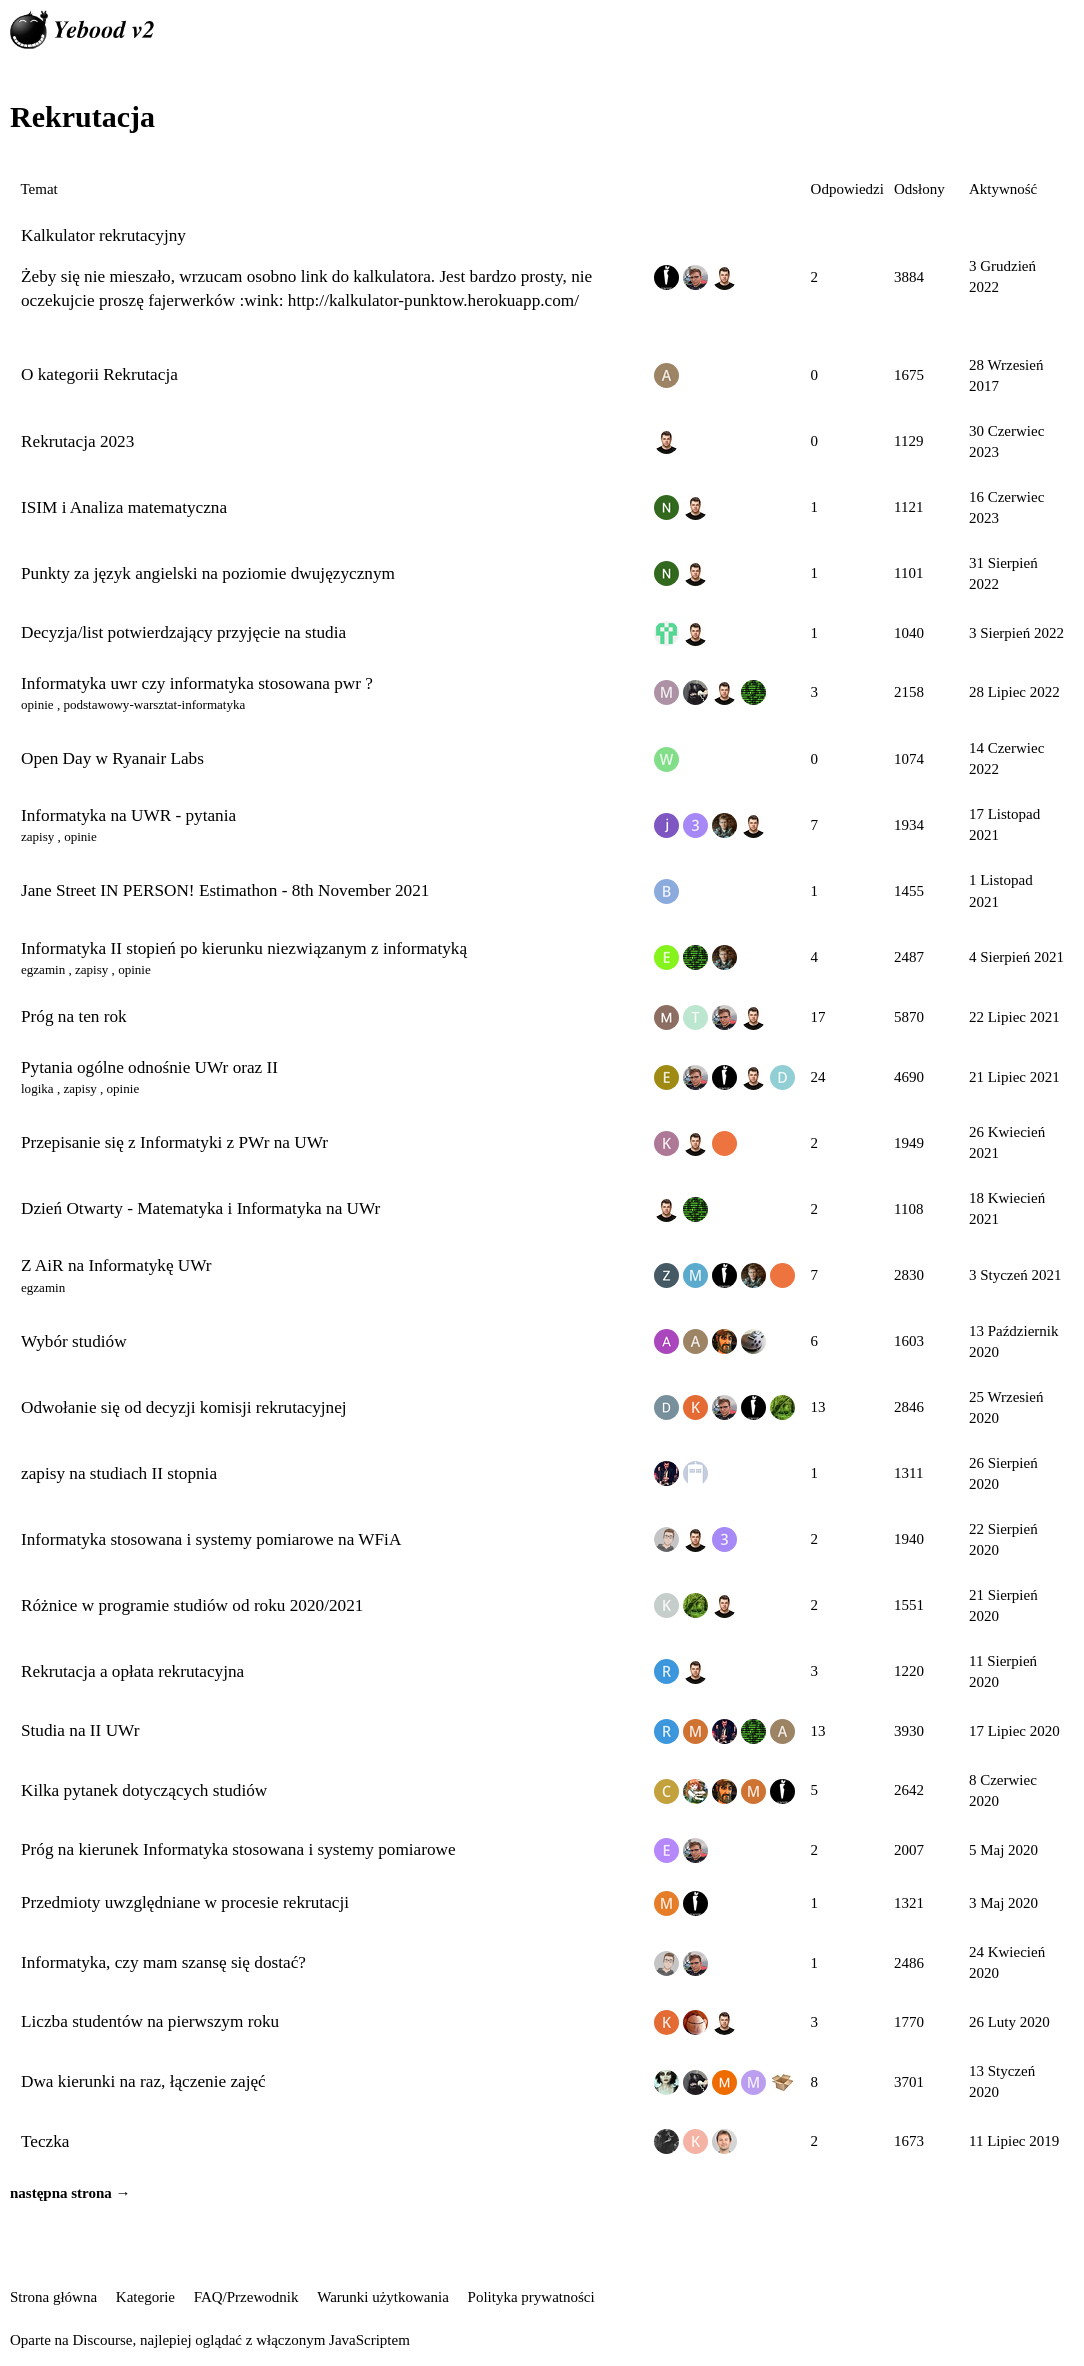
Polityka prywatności (531, 2297)
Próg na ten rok (74, 1016)
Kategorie (145, 2297)
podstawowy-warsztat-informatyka (154, 704)
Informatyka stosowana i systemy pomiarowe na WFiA (211, 1539)
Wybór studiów (74, 1341)
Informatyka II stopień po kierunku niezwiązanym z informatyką (244, 948)
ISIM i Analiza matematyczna (124, 507)
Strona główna (53, 2297)
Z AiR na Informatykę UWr (116, 1265)
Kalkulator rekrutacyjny (103, 235)
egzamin (43, 969)
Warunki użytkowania (383, 2297)
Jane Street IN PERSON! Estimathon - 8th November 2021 (225, 890)
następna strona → (70, 2193)
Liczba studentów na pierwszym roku (150, 2021)
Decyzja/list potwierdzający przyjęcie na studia (183, 632)
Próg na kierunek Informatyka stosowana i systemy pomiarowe (238, 1849)
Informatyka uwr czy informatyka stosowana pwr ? (197, 683)
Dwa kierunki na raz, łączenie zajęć (143, 2081)
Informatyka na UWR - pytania (128, 815)
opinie (37, 704)
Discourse (102, 2340)
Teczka (45, 2141)
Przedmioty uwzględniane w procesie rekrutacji (185, 1902)
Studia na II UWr (80, 1730)
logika (37, 1088)
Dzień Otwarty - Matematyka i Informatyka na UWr (200, 1208)
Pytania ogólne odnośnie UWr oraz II (149, 1067)
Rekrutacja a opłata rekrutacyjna (132, 1671)
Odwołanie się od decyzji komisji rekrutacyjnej (184, 1407)
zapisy (37, 836)
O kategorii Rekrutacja (99, 374)
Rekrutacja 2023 (77, 441)
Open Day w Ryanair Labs (112, 758)
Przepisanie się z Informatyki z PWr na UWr (174, 1142)
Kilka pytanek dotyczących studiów (144, 1790)
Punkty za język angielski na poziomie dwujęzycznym (208, 573)
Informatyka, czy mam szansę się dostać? (163, 1962)
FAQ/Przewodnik (246, 2297)
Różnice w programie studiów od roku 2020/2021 (192, 1605)
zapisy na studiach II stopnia (119, 1473)
